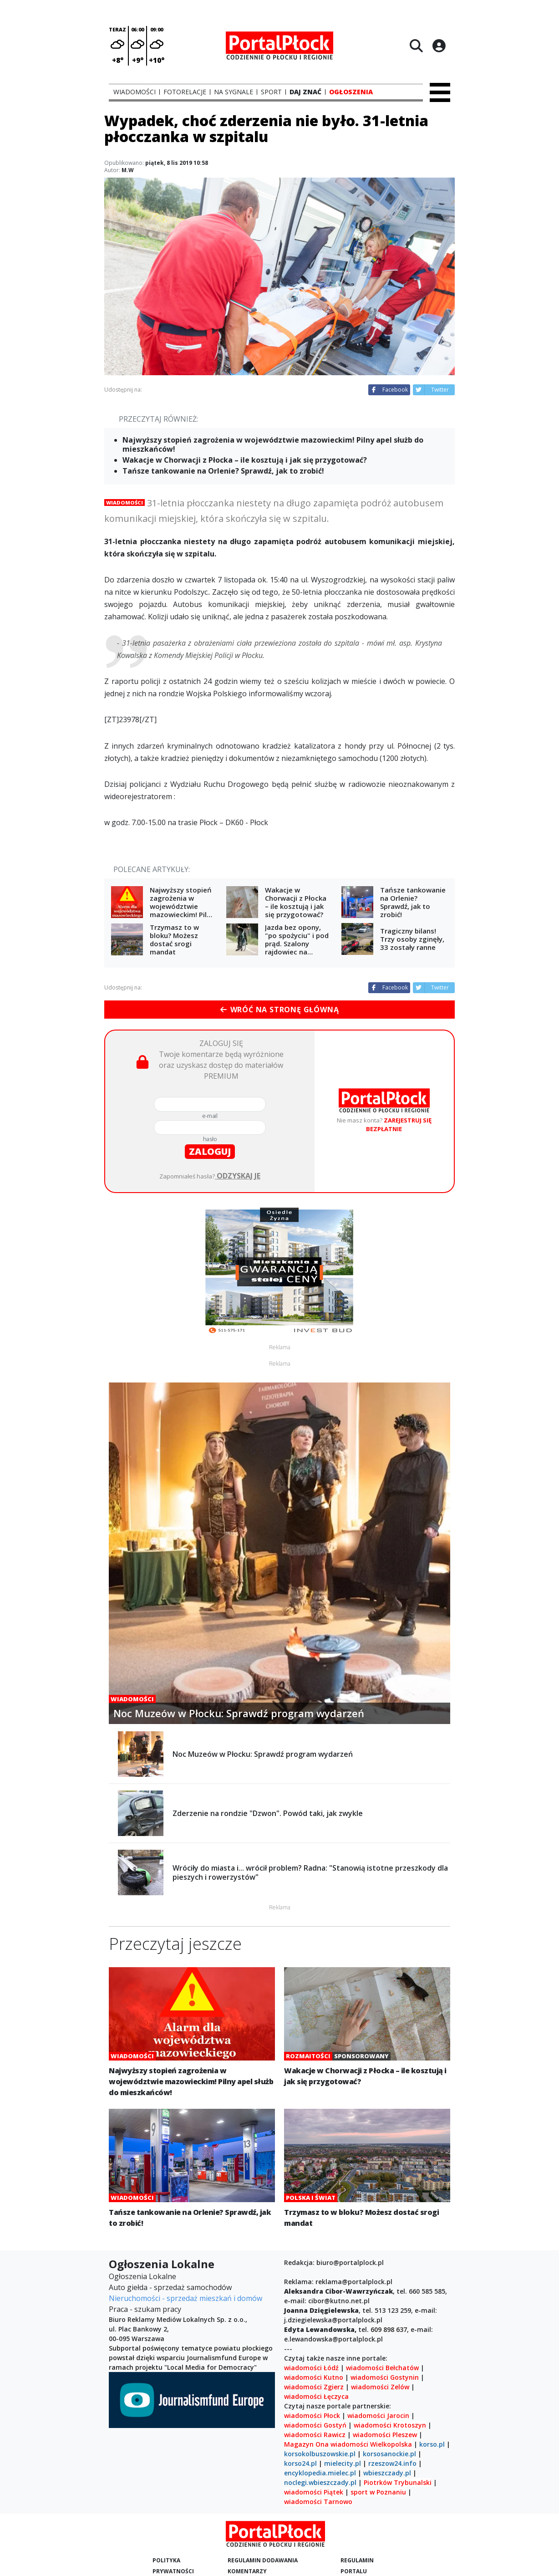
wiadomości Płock (312, 2415)
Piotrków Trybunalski (398, 2482)
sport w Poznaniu (378, 2492)
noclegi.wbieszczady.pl (320, 2482)
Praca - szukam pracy (145, 2309)
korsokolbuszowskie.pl (320, 2453)
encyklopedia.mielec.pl (320, 2473)
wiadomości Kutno (313, 2377)
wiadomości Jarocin (378, 2415)
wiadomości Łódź (311, 2367)
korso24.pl (300, 2463)
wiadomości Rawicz (315, 2434)
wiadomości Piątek (313, 2492)
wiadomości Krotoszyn (390, 2425)
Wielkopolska (391, 2444)
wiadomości (349, 2444)
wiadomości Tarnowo (318, 2501)
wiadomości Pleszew (385, 2434)
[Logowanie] (438, 45)
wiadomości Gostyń (315, 2425)
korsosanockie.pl (389, 2453)
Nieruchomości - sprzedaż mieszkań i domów (185, 2298)
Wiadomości (124, 502)
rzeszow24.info (392, 2463)
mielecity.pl (342, 2463)
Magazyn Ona (306, 2444)
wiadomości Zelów (380, 2386)
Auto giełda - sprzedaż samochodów (170, 2287)
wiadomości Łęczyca (316, 2396)
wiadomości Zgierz (314, 2386)
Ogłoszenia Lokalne (142, 2276)
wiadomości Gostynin (385, 2377)
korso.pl (432, 2444)
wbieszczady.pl (387, 2473)
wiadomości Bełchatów (382, 2367)
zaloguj (210, 1151)
